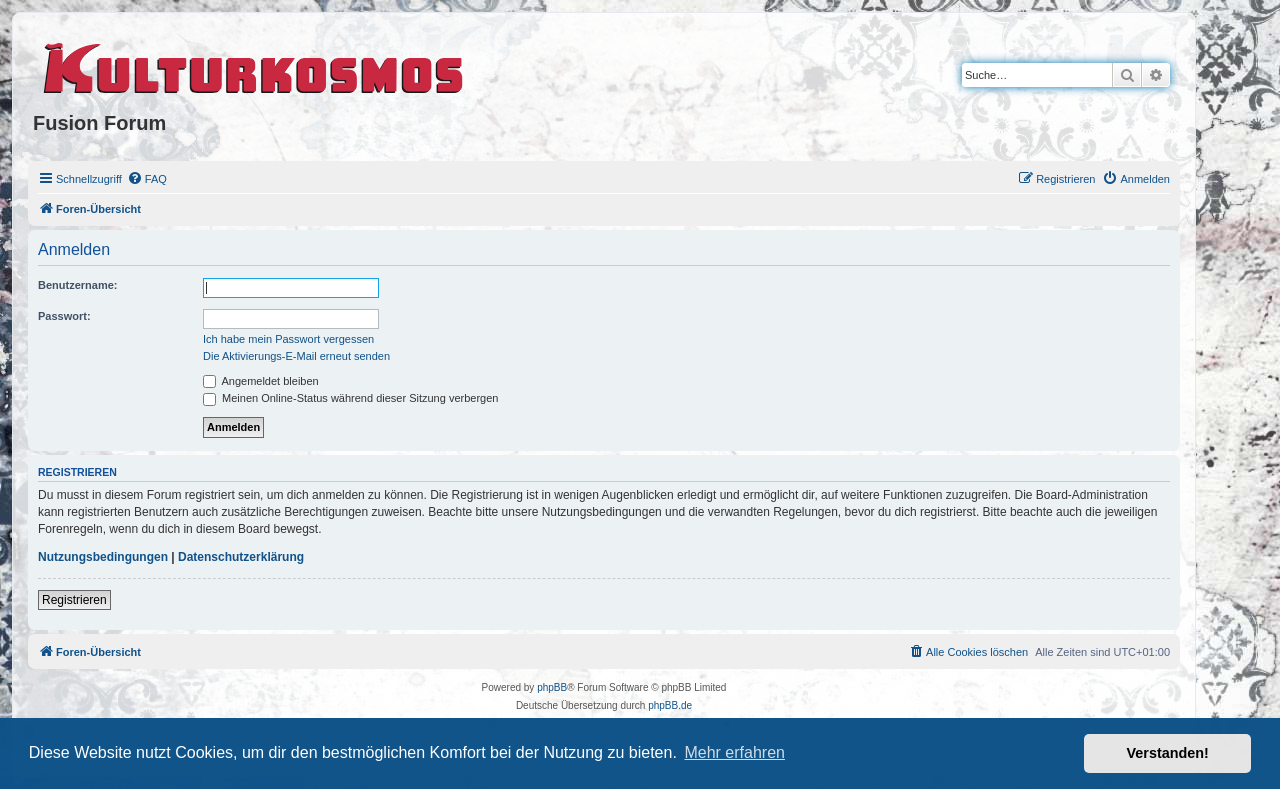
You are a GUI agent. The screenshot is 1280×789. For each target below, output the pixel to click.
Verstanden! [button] (1168, 753)
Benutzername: (77, 285)
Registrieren (74, 600)
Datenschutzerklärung (241, 557)
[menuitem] (147, 179)
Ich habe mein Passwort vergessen (288, 339)
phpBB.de (670, 705)
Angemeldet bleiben (261, 381)
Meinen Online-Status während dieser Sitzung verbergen (350, 398)
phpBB (552, 687)
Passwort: (64, 316)
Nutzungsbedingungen (103, 557)
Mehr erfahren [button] (734, 752)
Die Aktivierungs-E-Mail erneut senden (296, 356)
